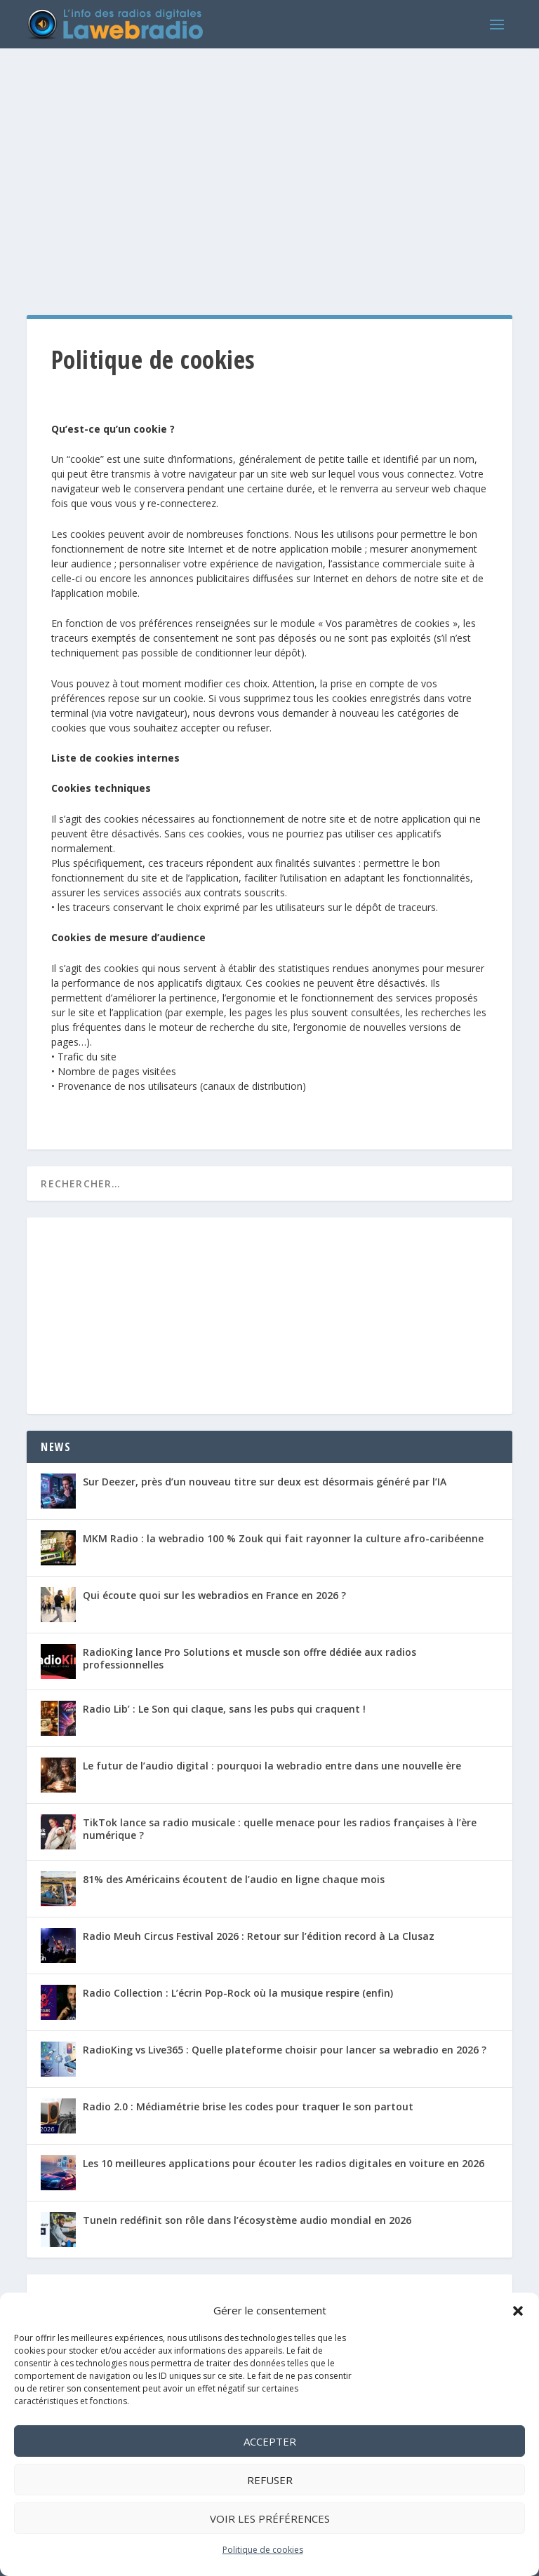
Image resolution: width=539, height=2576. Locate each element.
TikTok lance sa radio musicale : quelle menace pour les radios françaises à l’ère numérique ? (280, 1829)
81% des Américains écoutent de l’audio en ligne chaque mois (234, 1879)
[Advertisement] (269, 167)
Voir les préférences (270, 2518)
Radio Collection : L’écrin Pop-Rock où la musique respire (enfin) (238, 1993)
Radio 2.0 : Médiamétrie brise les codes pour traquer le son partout (248, 2106)
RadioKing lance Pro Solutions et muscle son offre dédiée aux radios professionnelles (249, 1658)
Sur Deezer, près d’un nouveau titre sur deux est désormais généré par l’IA (264, 1481)
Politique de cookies (262, 2550)
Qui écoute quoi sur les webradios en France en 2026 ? (214, 1595)
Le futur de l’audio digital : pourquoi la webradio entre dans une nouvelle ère (272, 1765)
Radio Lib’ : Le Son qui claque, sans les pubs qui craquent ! (224, 1708)
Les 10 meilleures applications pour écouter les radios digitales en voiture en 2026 (283, 2163)
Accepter (270, 2441)
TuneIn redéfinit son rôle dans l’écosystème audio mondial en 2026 (247, 2220)
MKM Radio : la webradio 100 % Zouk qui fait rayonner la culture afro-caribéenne (283, 1538)
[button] (518, 2311)
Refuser (270, 2480)
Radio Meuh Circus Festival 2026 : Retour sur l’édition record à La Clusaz (258, 1936)
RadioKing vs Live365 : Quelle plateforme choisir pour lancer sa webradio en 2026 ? (284, 2049)
